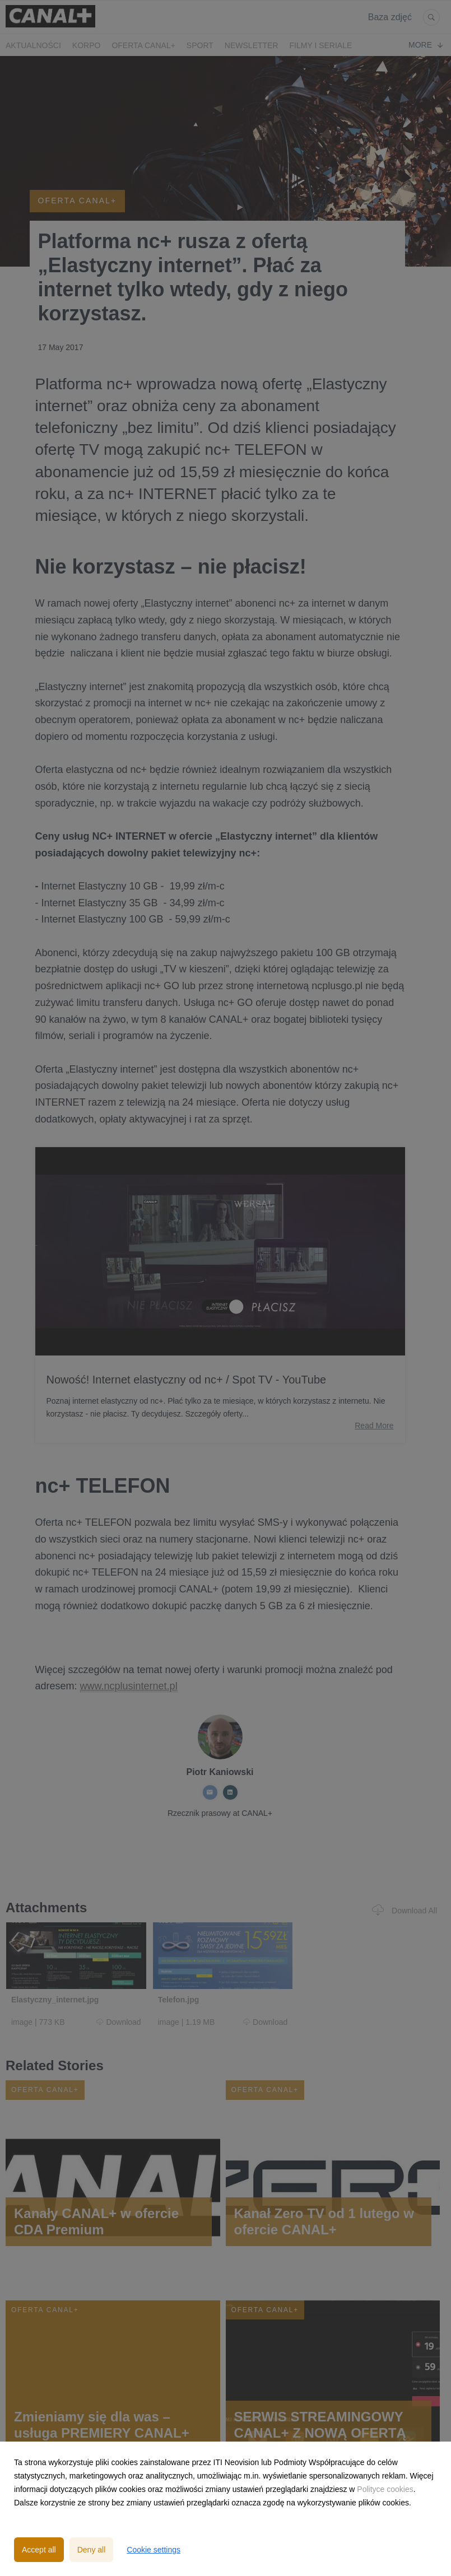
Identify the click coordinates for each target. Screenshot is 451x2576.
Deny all (91, 2549)
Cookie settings (153, 2549)
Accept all (39, 2549)
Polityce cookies (385, 2489)
